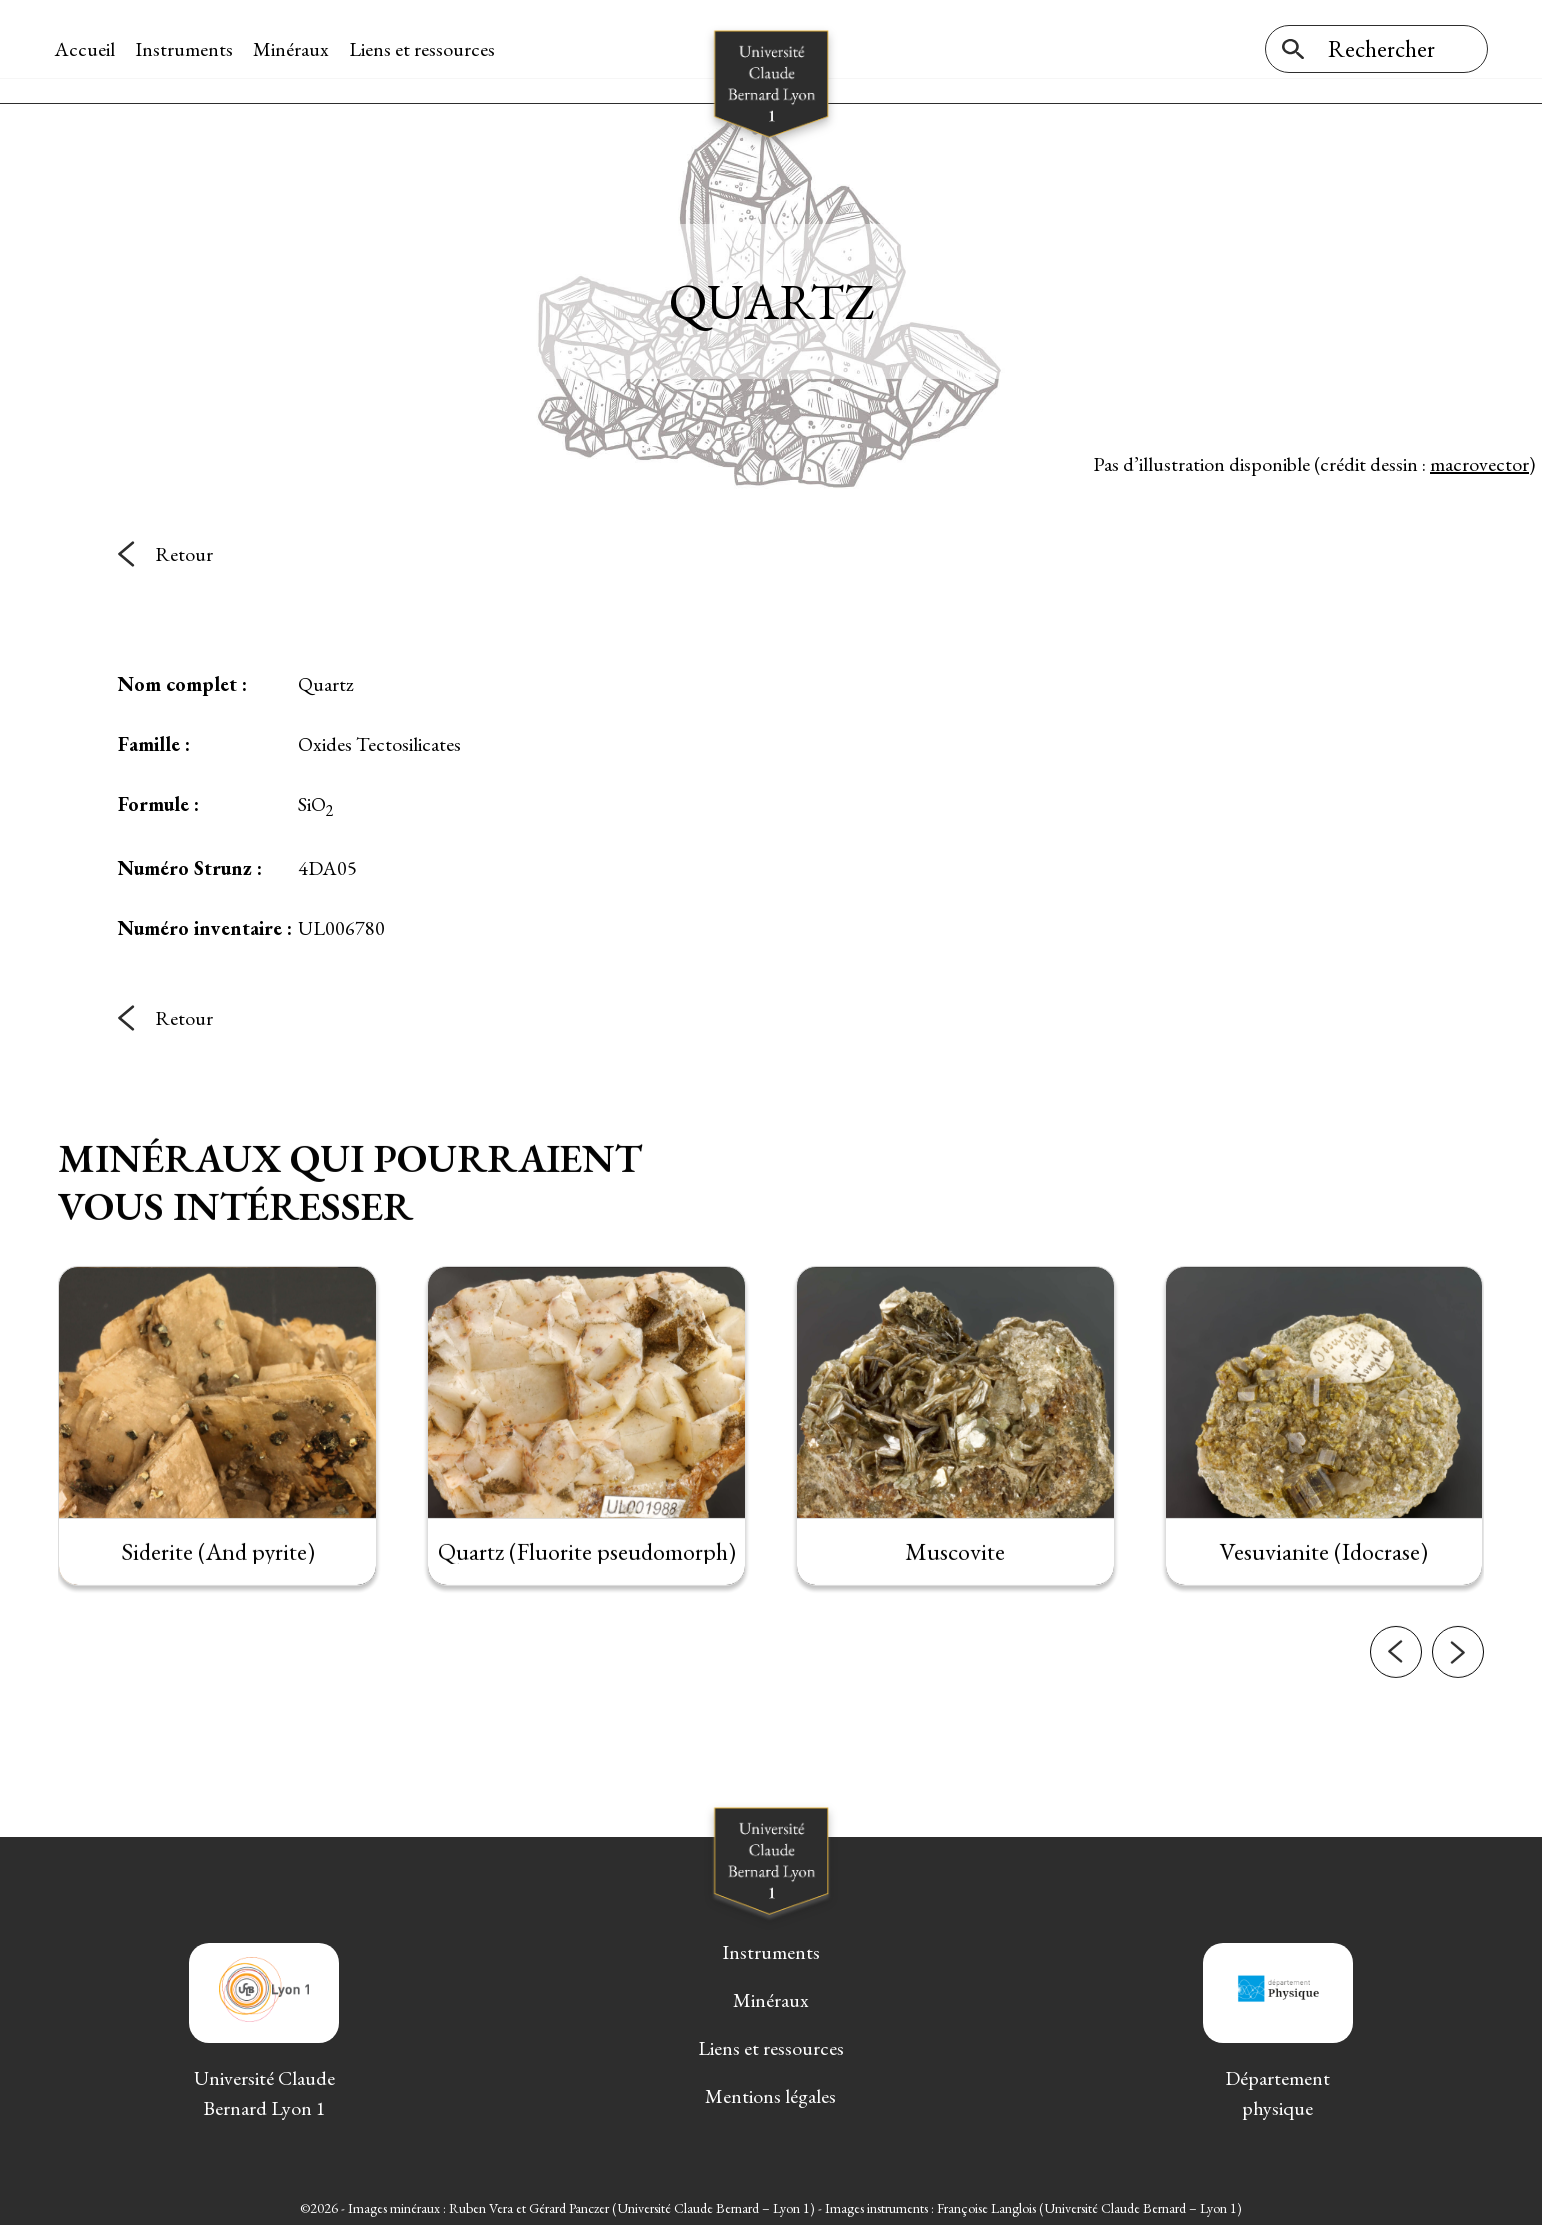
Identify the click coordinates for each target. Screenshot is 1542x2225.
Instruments (188, 49)
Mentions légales (770, 2092)
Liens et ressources (426, 49)
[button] (1396, 1744)
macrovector (1479, 459)
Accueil (88, 49)
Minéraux (295, 49)
